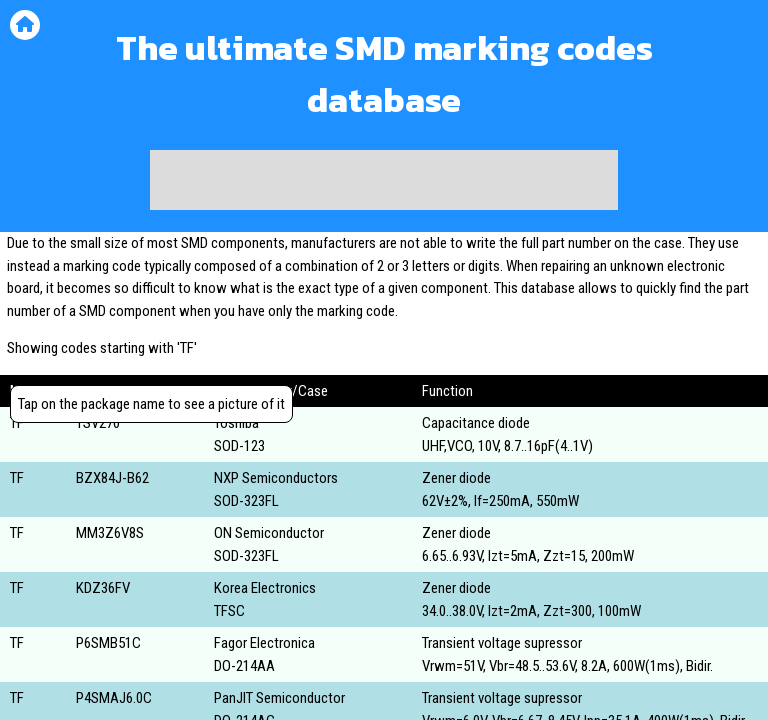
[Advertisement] (384, 180)
